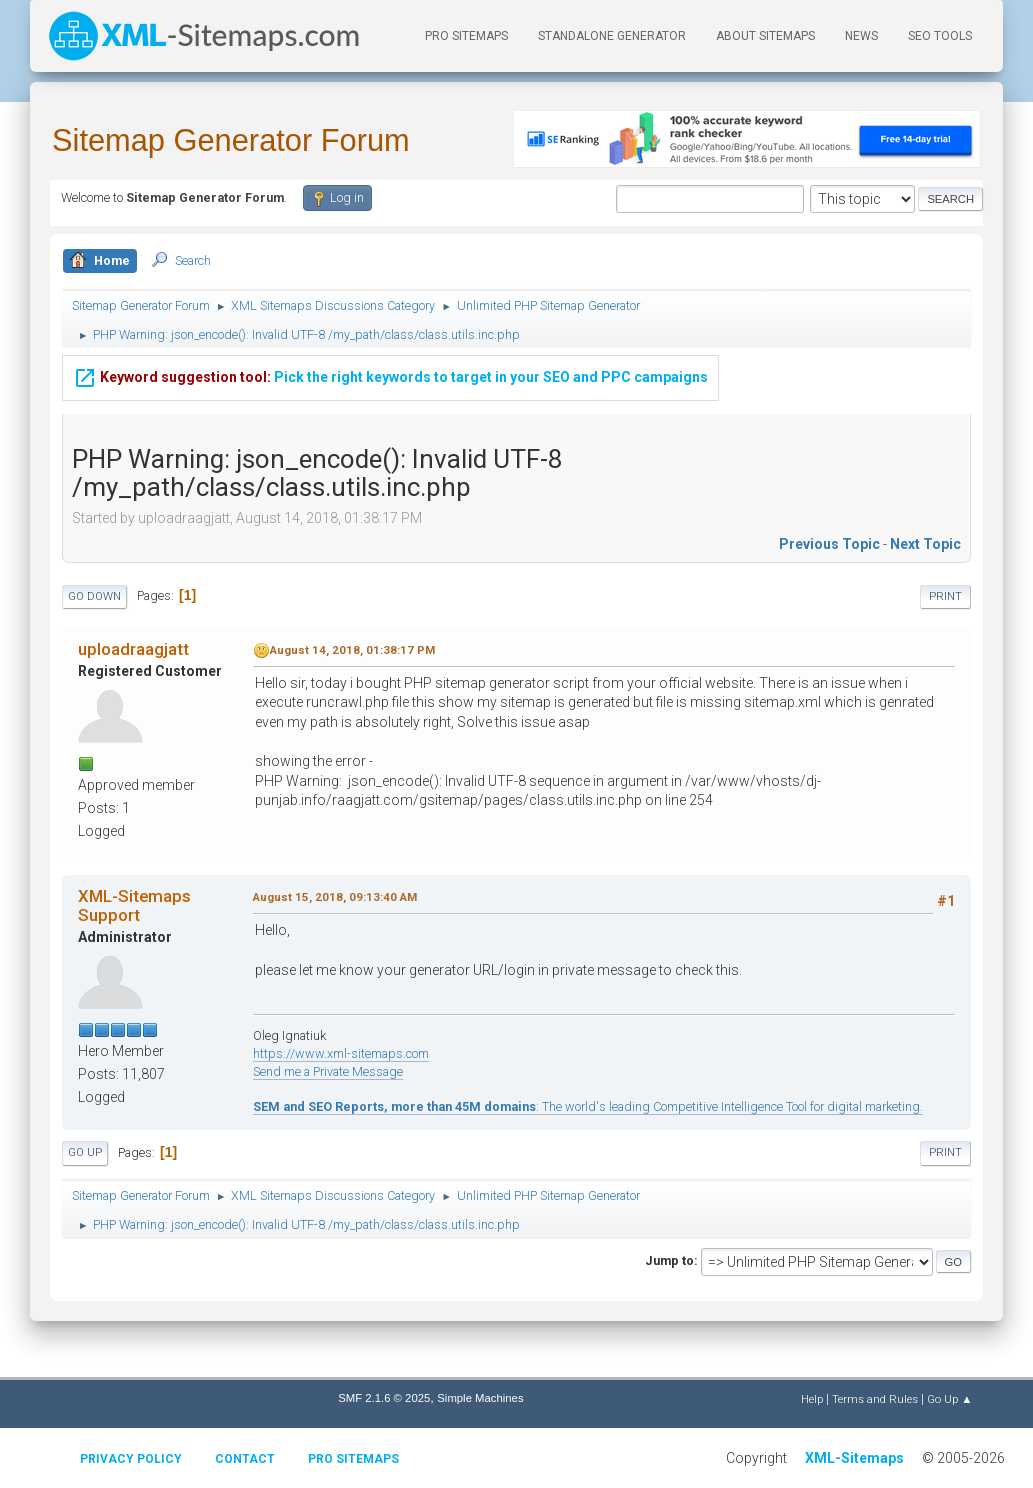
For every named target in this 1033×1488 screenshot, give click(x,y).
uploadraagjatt (133, 649)
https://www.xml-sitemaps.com (341, 1053)
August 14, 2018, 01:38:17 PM (352, 650)
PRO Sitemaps (466, 36)
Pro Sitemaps (353, 1459)
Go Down (94, 596)
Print (945, 596)
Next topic (925, 544)
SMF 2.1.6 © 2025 (384, 1398)
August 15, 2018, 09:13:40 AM (335, 897)
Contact (245, 1459)
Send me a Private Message (328, 1071)
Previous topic (829, 544)
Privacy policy (131, 1459)
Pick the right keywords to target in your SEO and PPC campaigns (390, 375)
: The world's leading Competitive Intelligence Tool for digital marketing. (588, 1106)
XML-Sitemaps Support (134, 905)
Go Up (85, 1152)
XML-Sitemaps (854, 1458)
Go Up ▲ (949, 1399)
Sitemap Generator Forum (231, 140)
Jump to (669, 1260)
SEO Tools (940, 36)
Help (812, 1399)
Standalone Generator (612, 36)
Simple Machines (480, 1398)
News (861, 36)
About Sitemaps (765, 36)
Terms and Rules (875, 1399)
